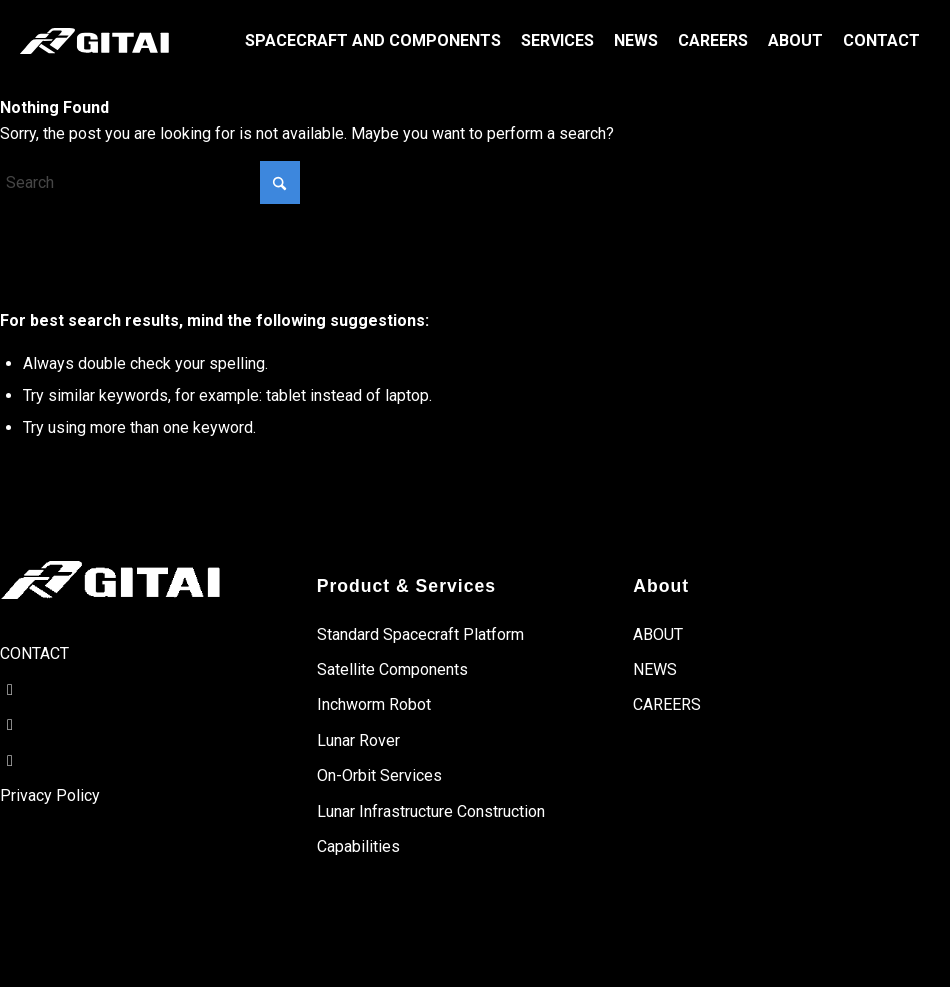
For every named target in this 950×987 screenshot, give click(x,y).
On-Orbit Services (379, 775)
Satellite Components (392, 669)
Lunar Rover (358, 740)
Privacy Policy (50, 795)
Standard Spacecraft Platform (420, 634)
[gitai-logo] (94, 41)
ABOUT (658, 634)
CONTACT (34, 653)
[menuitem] (373, 41)
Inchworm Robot (374, 704)
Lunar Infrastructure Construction (431, 811)
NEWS (655, 669)
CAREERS (667, 704)
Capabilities (358, 846)
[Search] (150, 182)
